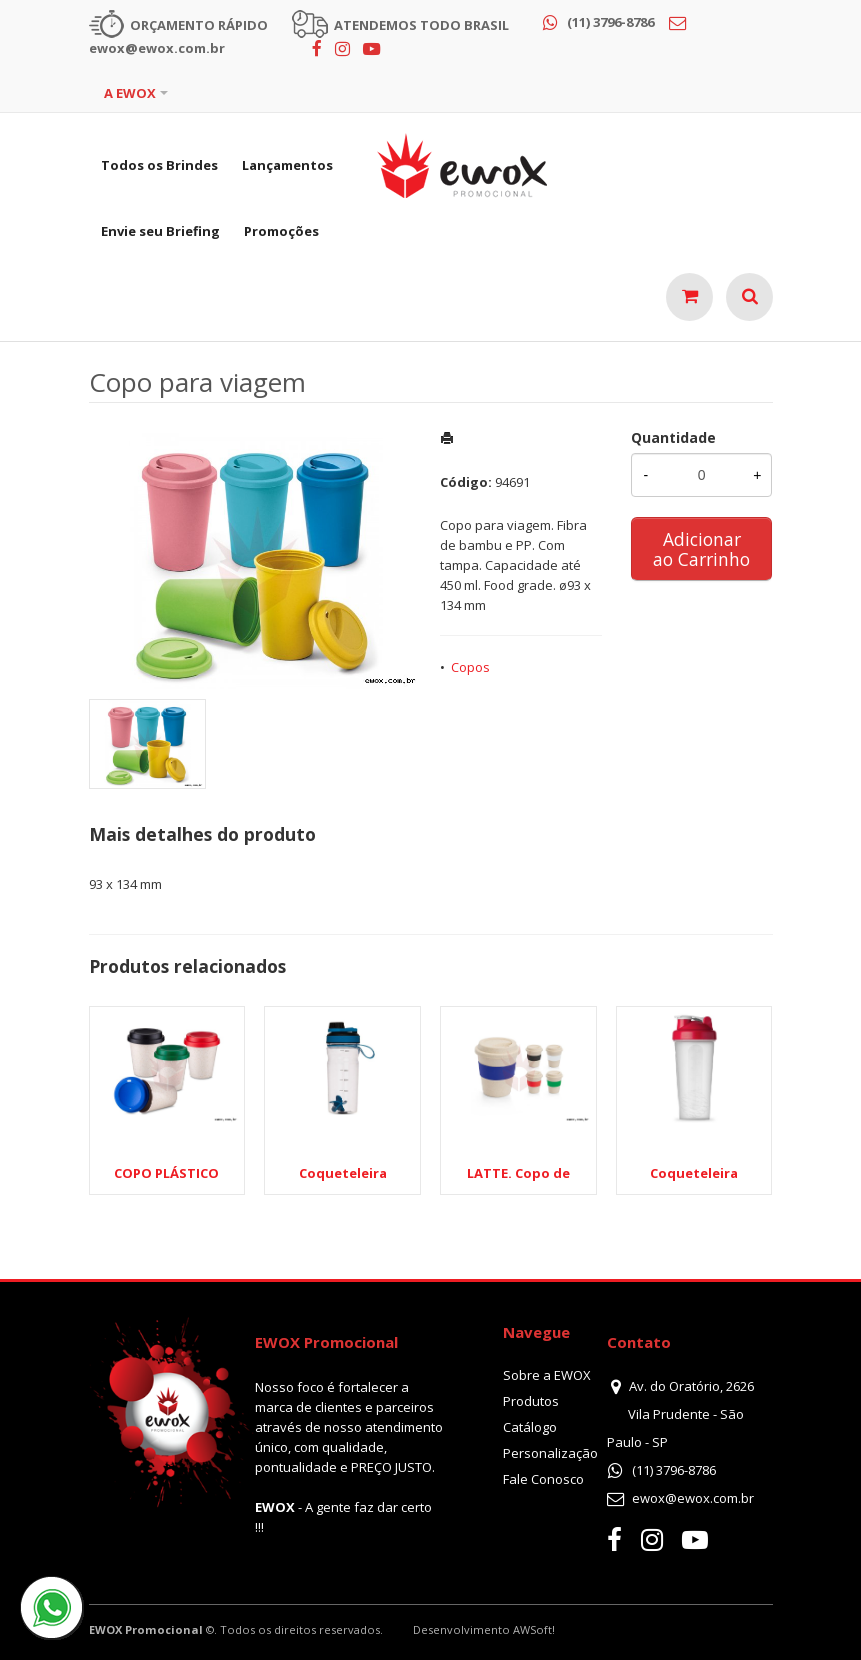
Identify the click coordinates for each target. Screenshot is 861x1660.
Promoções (281, 231)
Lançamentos (287, 165)
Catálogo (530, 1427)
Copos (470, 667)
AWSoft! (534, 1629)
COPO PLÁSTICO (166, 1173)
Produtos (531, 1401)
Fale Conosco (543, 1479)
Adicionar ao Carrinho (701, 549)
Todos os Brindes (159, 165)
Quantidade (673, 437)
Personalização (550, 1453)
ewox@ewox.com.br (693, 1498)
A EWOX (130, 93)
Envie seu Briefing (160, 231)
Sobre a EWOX (547, 1375)
